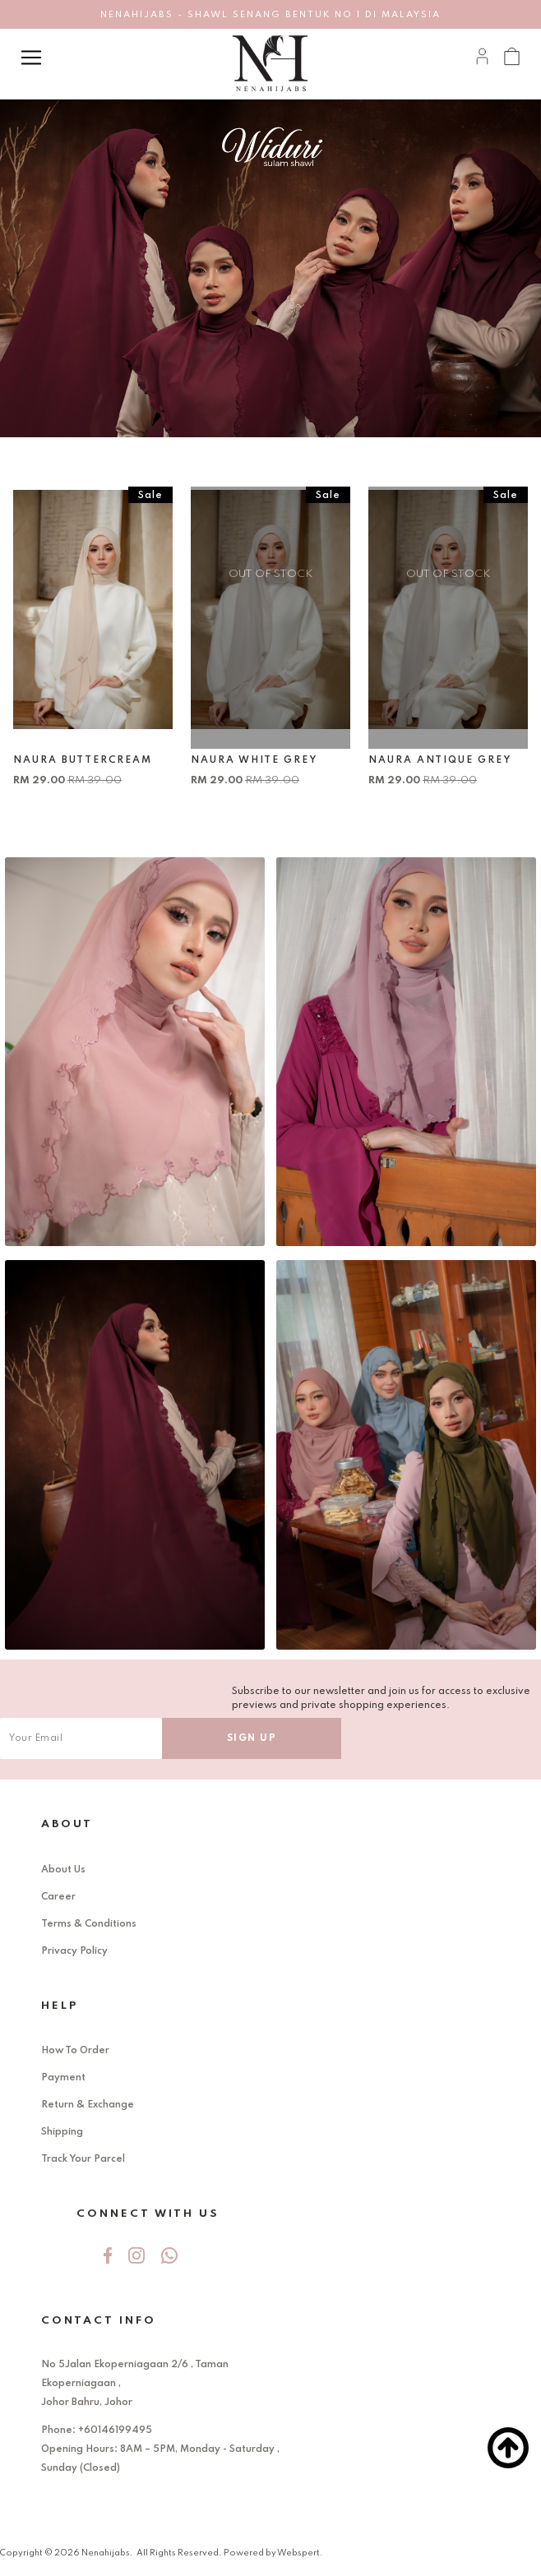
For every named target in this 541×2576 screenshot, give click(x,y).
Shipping (62, 2132)
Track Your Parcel (83, 2159)
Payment (63, 2078)
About (67, 1824)
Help (59, 2006)
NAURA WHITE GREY (254, 760)
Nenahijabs (105, 2553)
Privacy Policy (74, 1951)
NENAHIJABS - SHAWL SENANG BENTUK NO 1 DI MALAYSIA (270, 15)
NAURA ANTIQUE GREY (439, 760)
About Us (63, 1870)
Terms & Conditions (88, 1924)
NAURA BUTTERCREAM (82, 760)
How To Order (75, 2051)
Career (58, 1897)
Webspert (298, 2553)
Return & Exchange (87, 2105)
